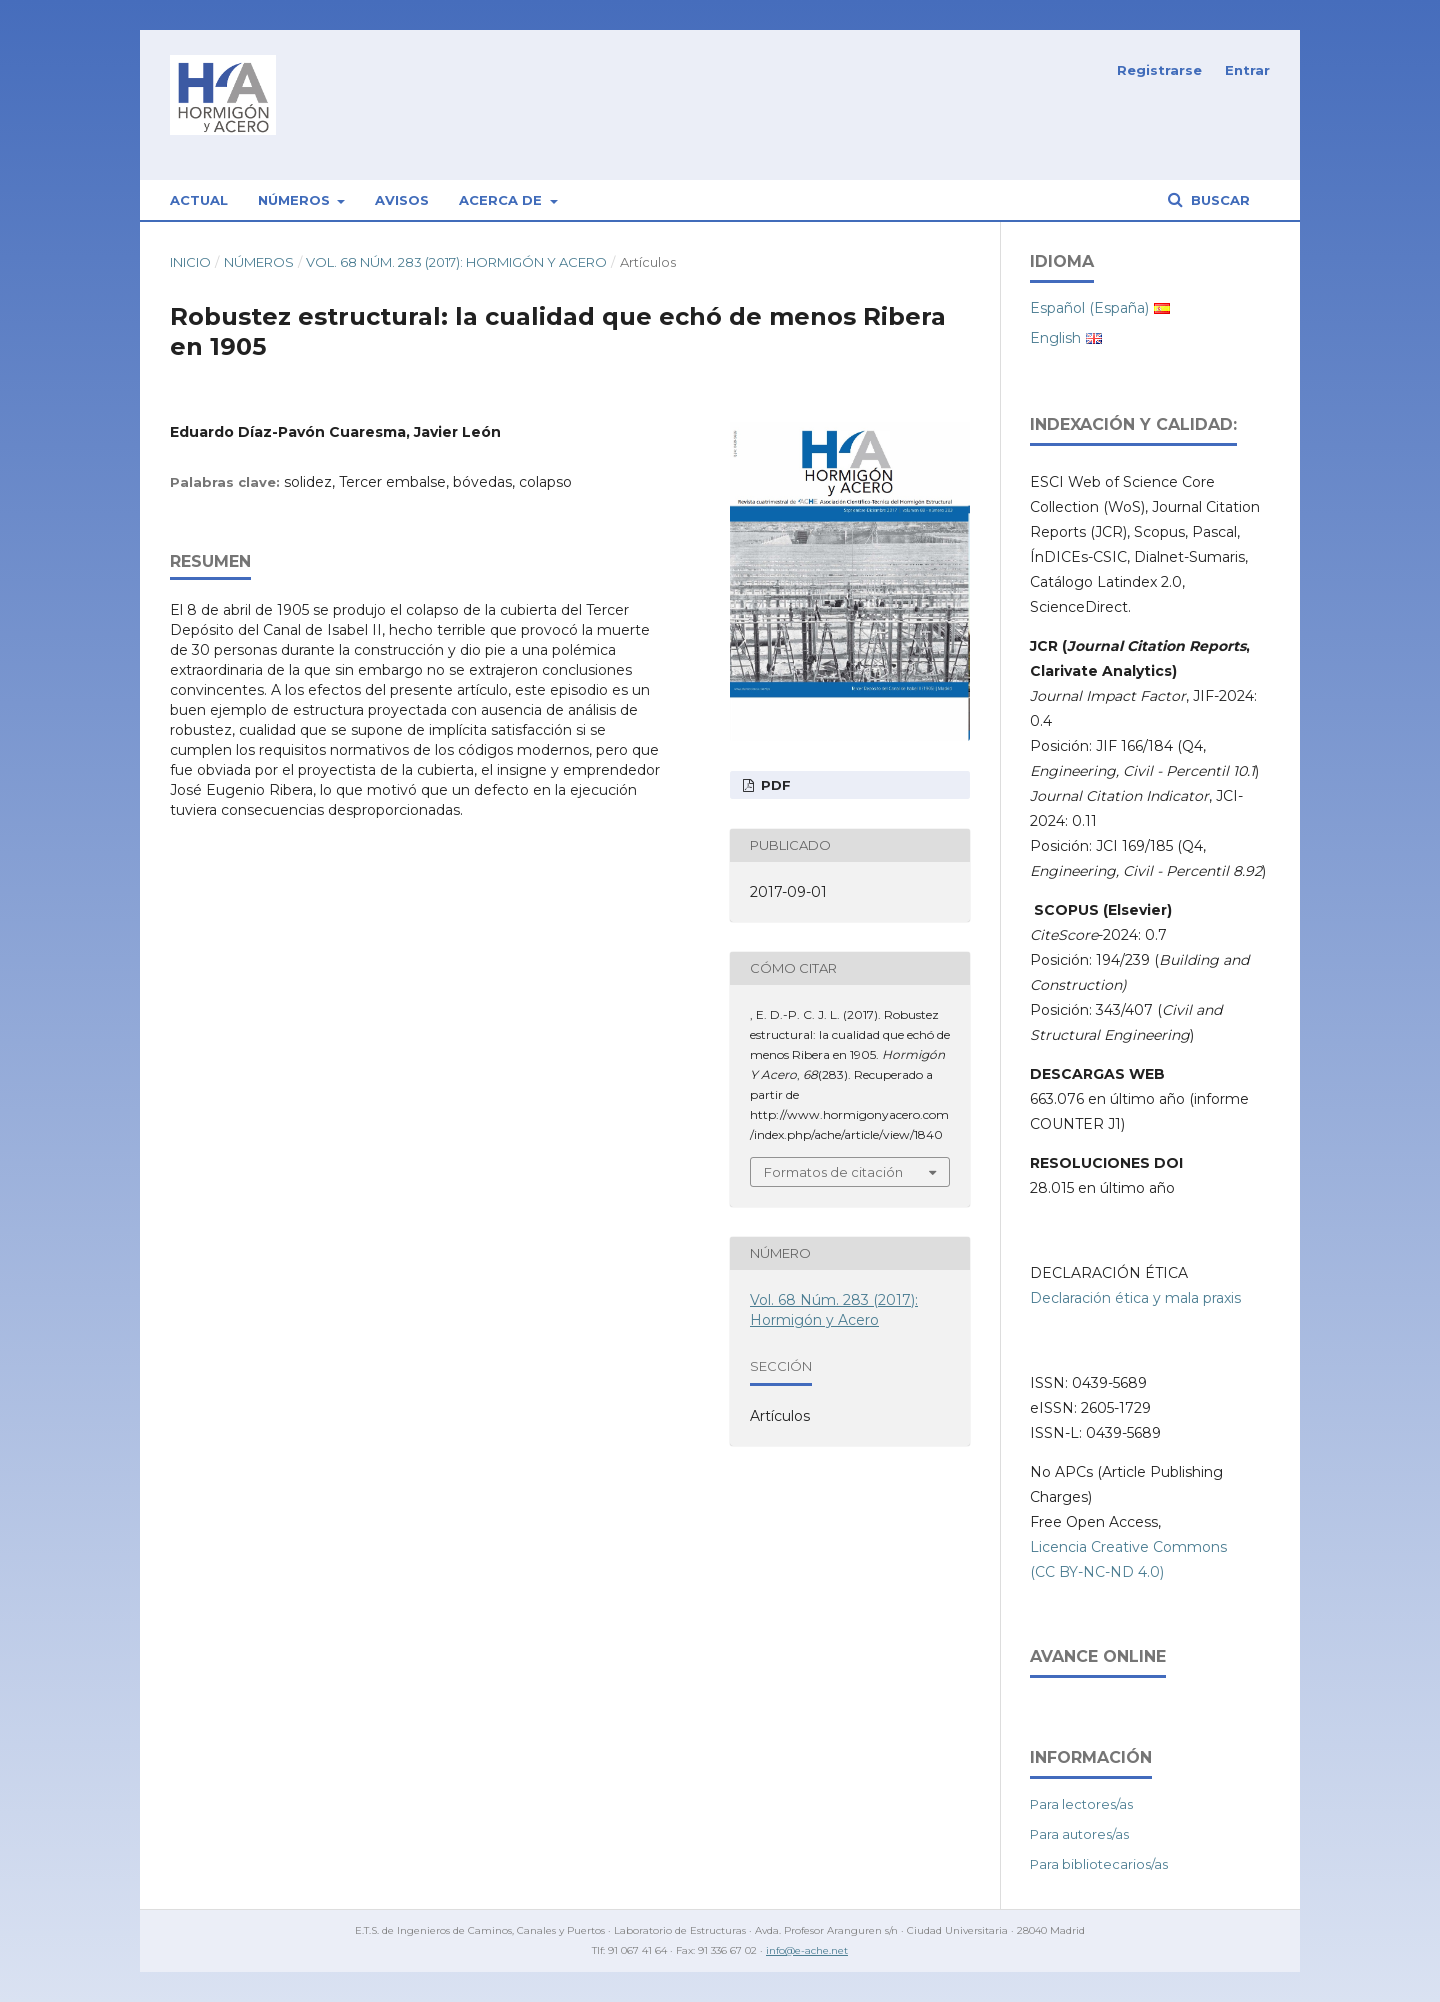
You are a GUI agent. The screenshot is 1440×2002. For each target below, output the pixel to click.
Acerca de (502, 200)
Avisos (402, 200)
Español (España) (1089, 308)
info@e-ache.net (807, 1950)
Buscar (1218, 200)
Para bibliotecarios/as (1099, 1864)
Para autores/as (1079, 1834)
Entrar (1247, 70)
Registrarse (1159, 70)
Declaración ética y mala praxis (1135, 1298)
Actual (199, 200)
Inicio (190, 262)
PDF (774, 785)
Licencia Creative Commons (1128, 1547)
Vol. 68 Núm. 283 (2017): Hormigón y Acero (456, 262)
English (1055, 338)
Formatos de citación (833, 1172)
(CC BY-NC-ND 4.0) (1097, 1572)
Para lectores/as (1081, 1804)
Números (296, 200)
